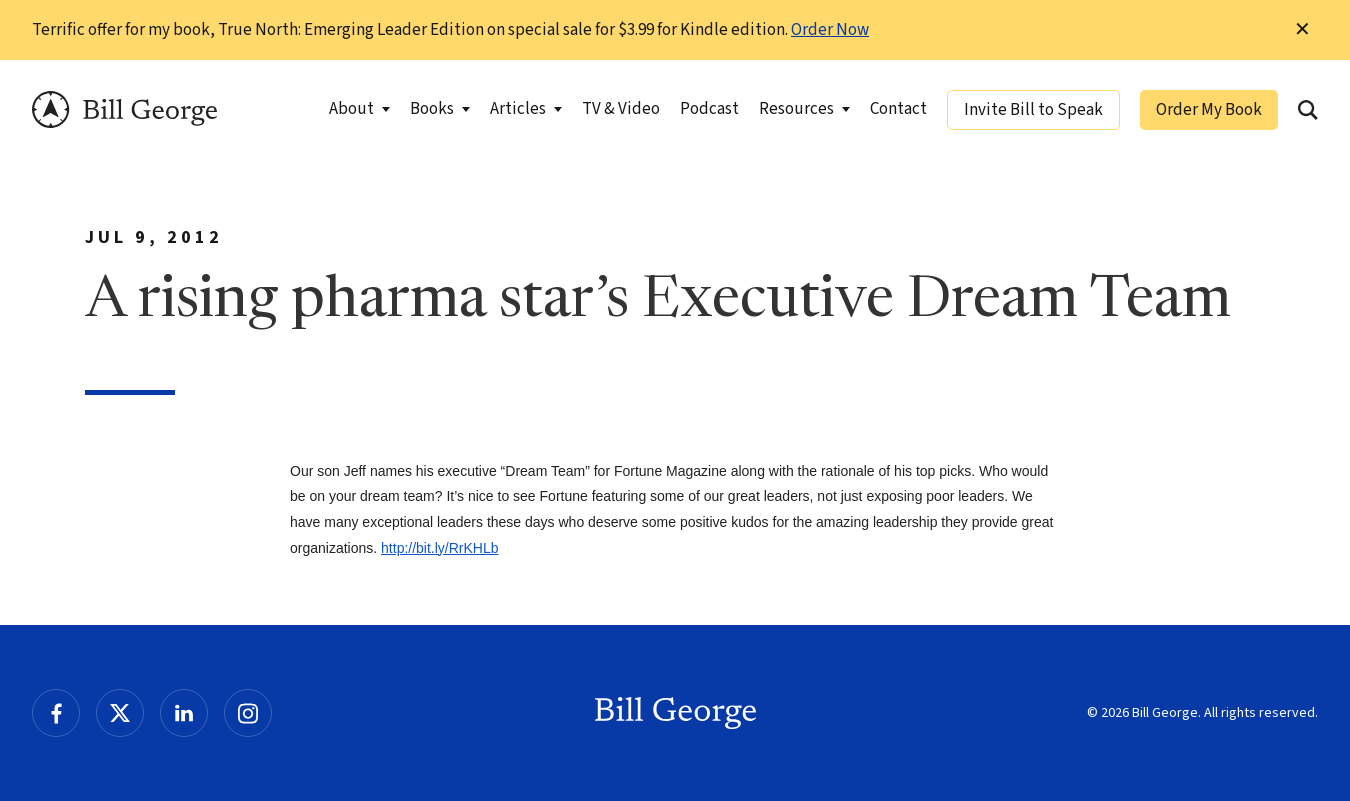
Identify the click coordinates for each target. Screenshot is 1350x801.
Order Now (830, 30)
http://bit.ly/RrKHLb (440, 548)
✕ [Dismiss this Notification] (1302, 30)
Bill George (124, 109)
